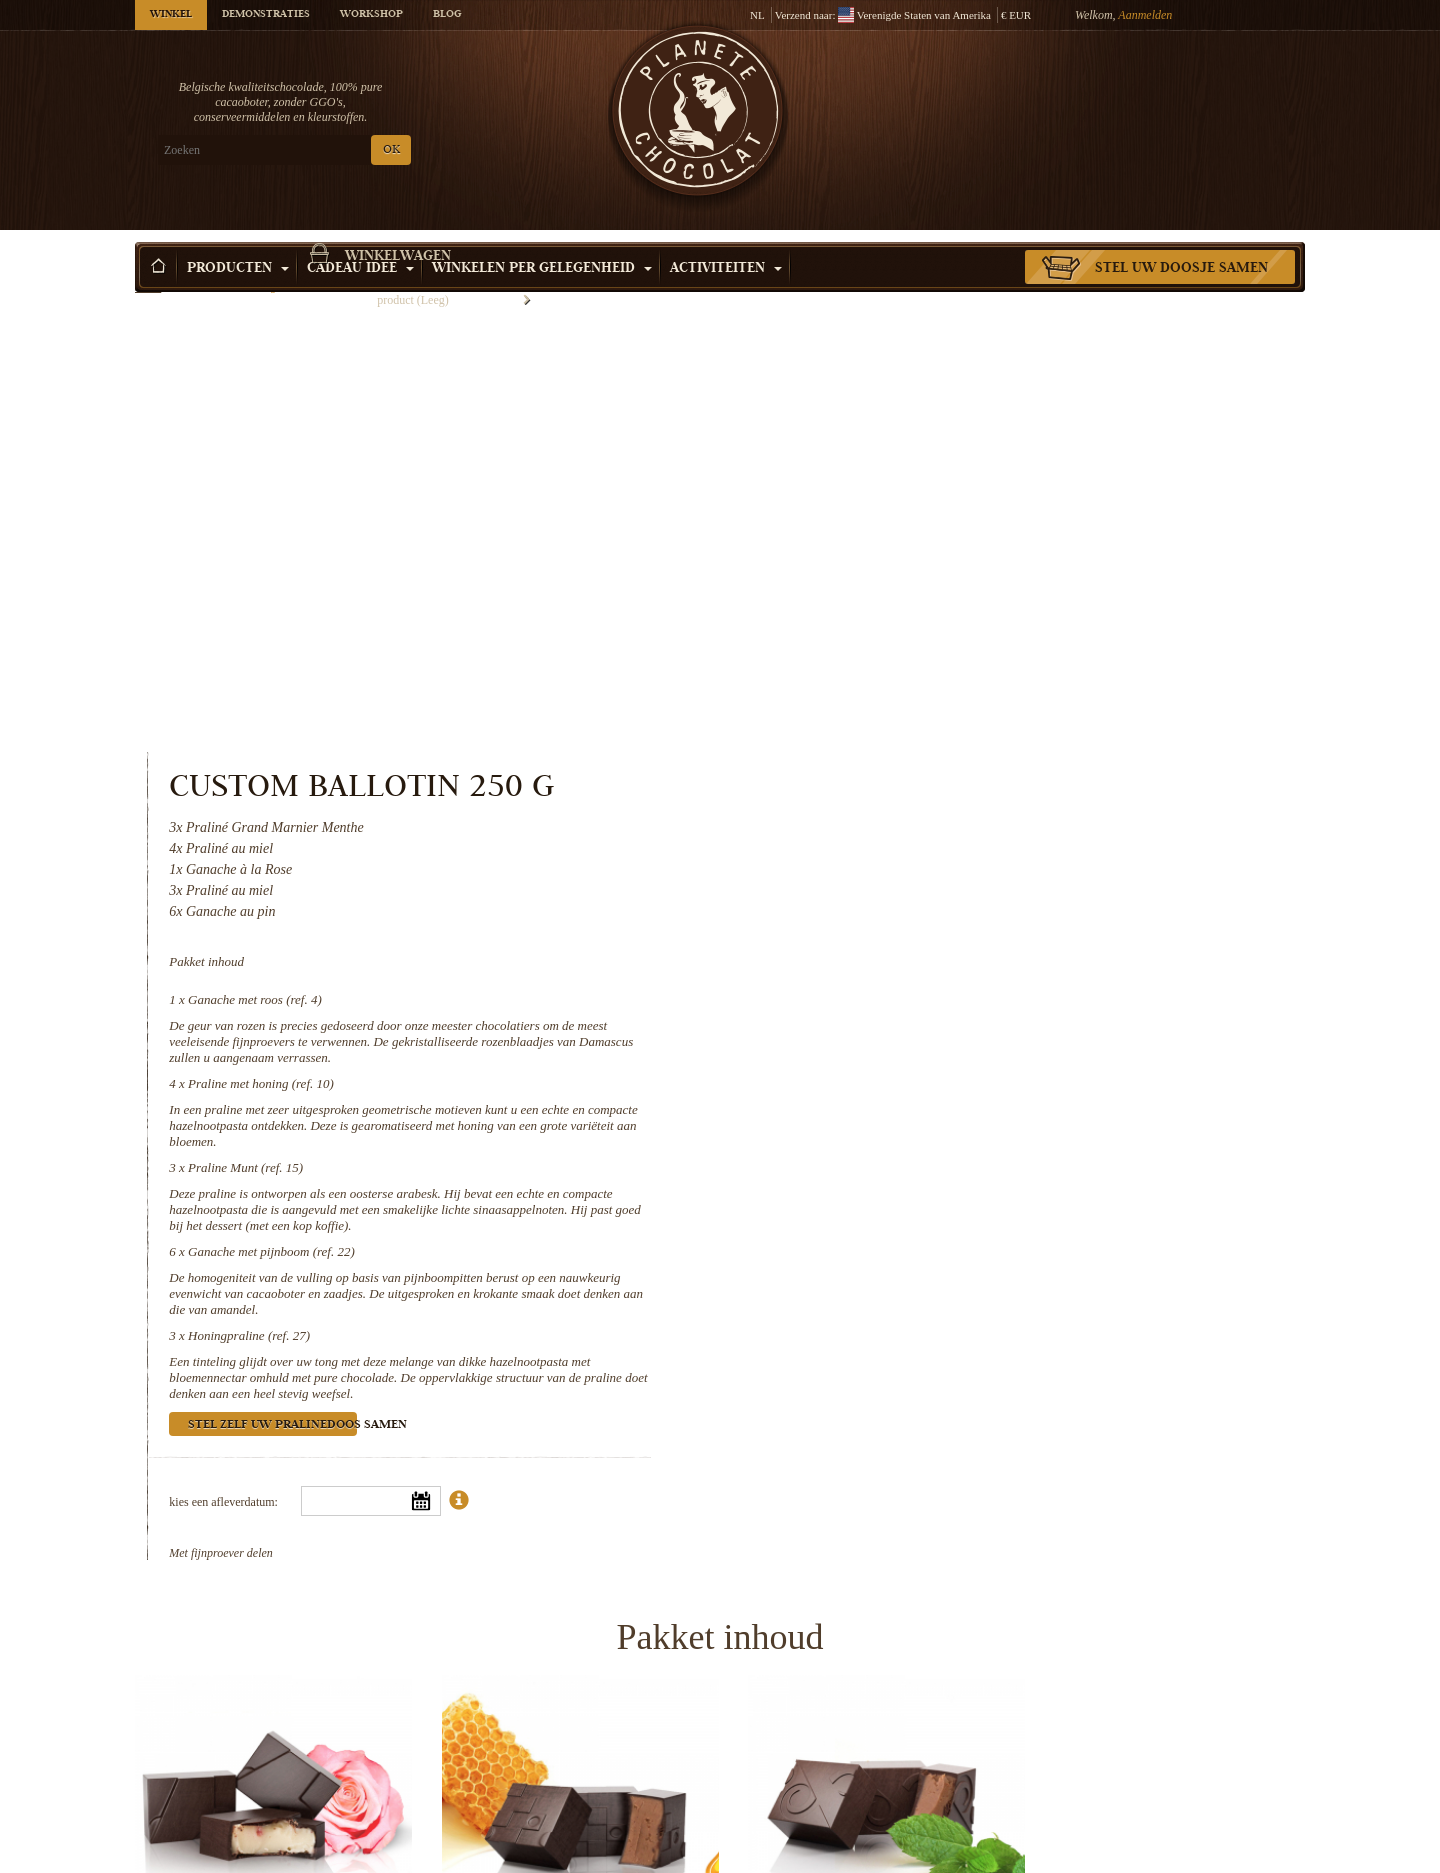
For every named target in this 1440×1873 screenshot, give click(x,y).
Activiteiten (726, 239)
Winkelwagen (1159, 95)
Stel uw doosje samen (1181, 239)
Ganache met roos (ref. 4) (926, 537)
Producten (238, 239)
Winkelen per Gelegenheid (542, 239)
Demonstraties (266, 15)
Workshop (371, 15)
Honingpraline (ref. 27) (920, 873)
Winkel (171, 15)
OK (370, 150)
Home (148, 275)
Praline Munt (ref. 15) (916, 705)
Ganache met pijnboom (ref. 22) (942, 789)
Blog (447, 15)
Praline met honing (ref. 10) (932, 621)
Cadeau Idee (360, 239)
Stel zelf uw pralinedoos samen (943, 963)
